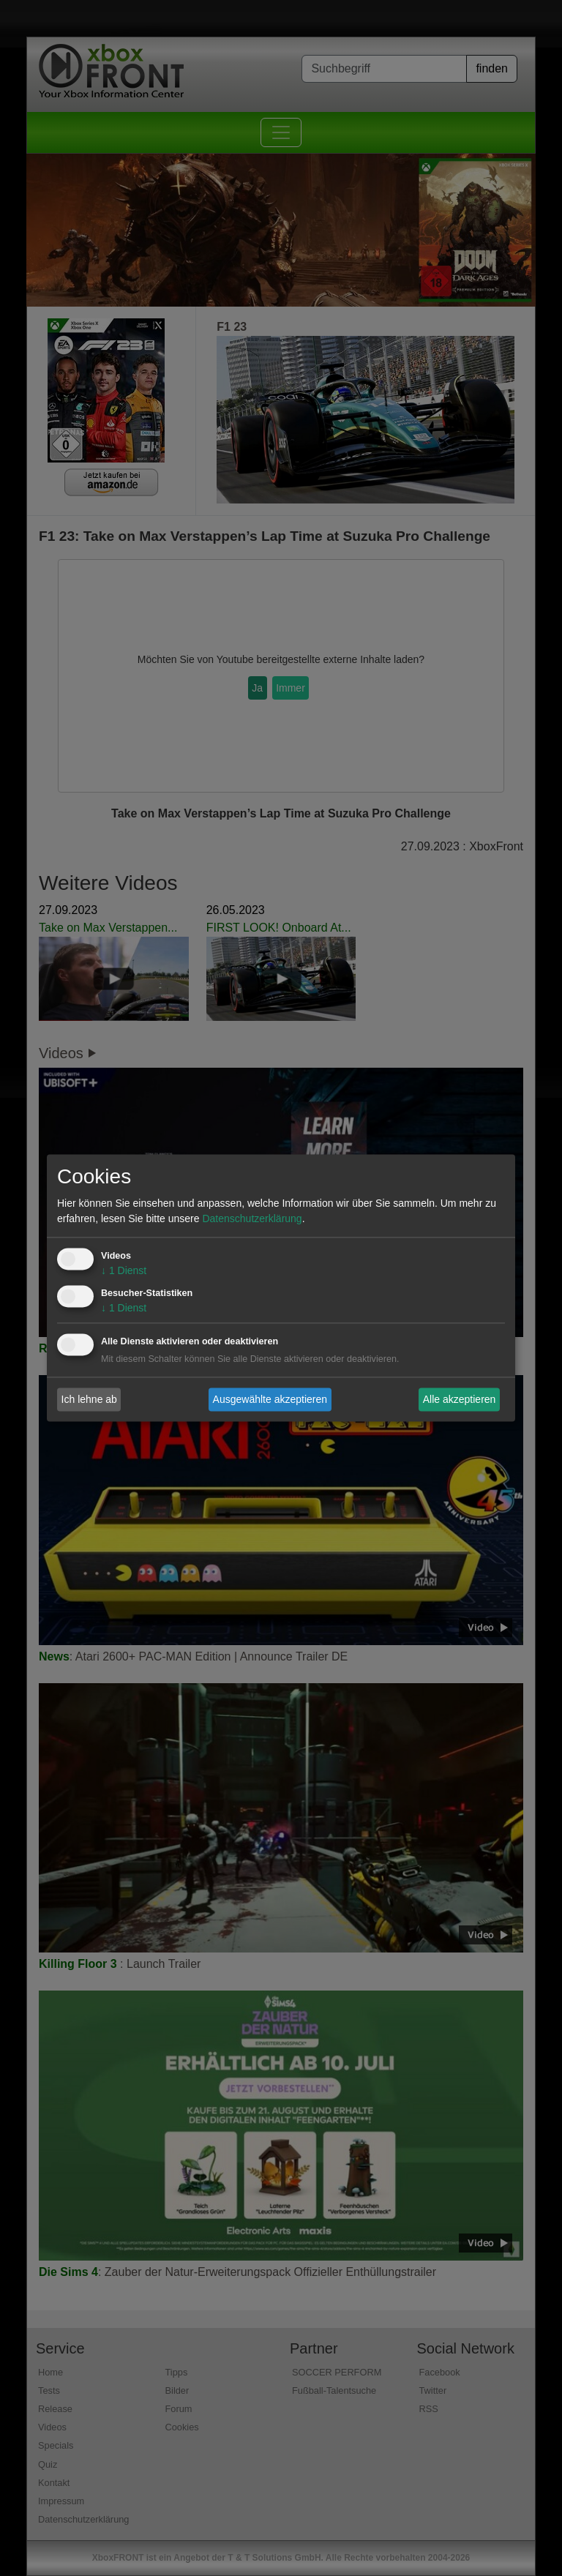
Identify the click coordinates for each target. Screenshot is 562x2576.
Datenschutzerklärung (251, 1219)
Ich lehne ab (89, 1399)
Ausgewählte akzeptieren (270, 1399)
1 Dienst (123, 1271)
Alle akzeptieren (459, 1399)
